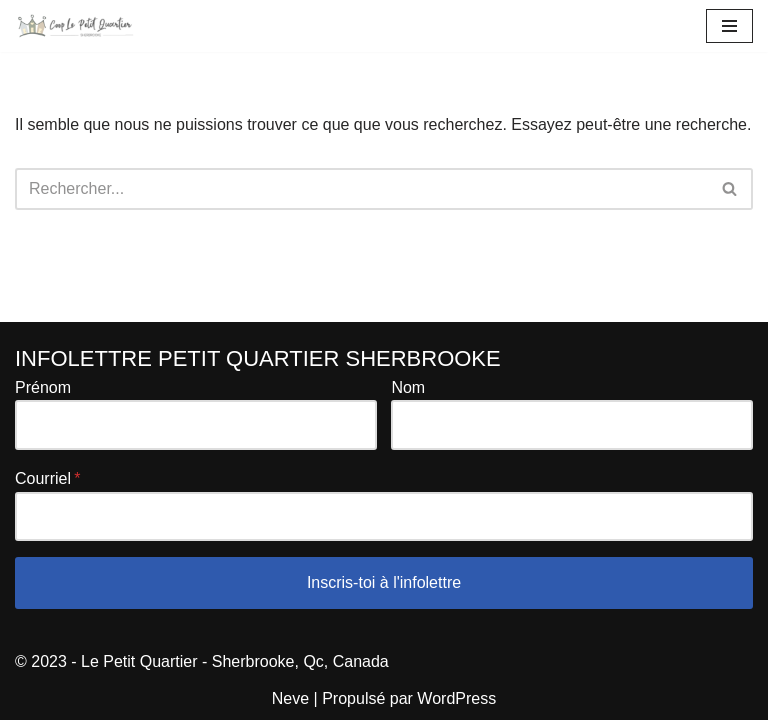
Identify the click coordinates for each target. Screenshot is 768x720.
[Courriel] (384, 517)
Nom (408, 387)
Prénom (43, 387)
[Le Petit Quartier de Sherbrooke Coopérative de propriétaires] (75, 26)
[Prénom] (196, 425)
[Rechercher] (361, 189)
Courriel (43, 478)
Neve (290, 698)
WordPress (456, 698)
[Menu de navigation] (729, 26)
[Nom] (572, 425)
